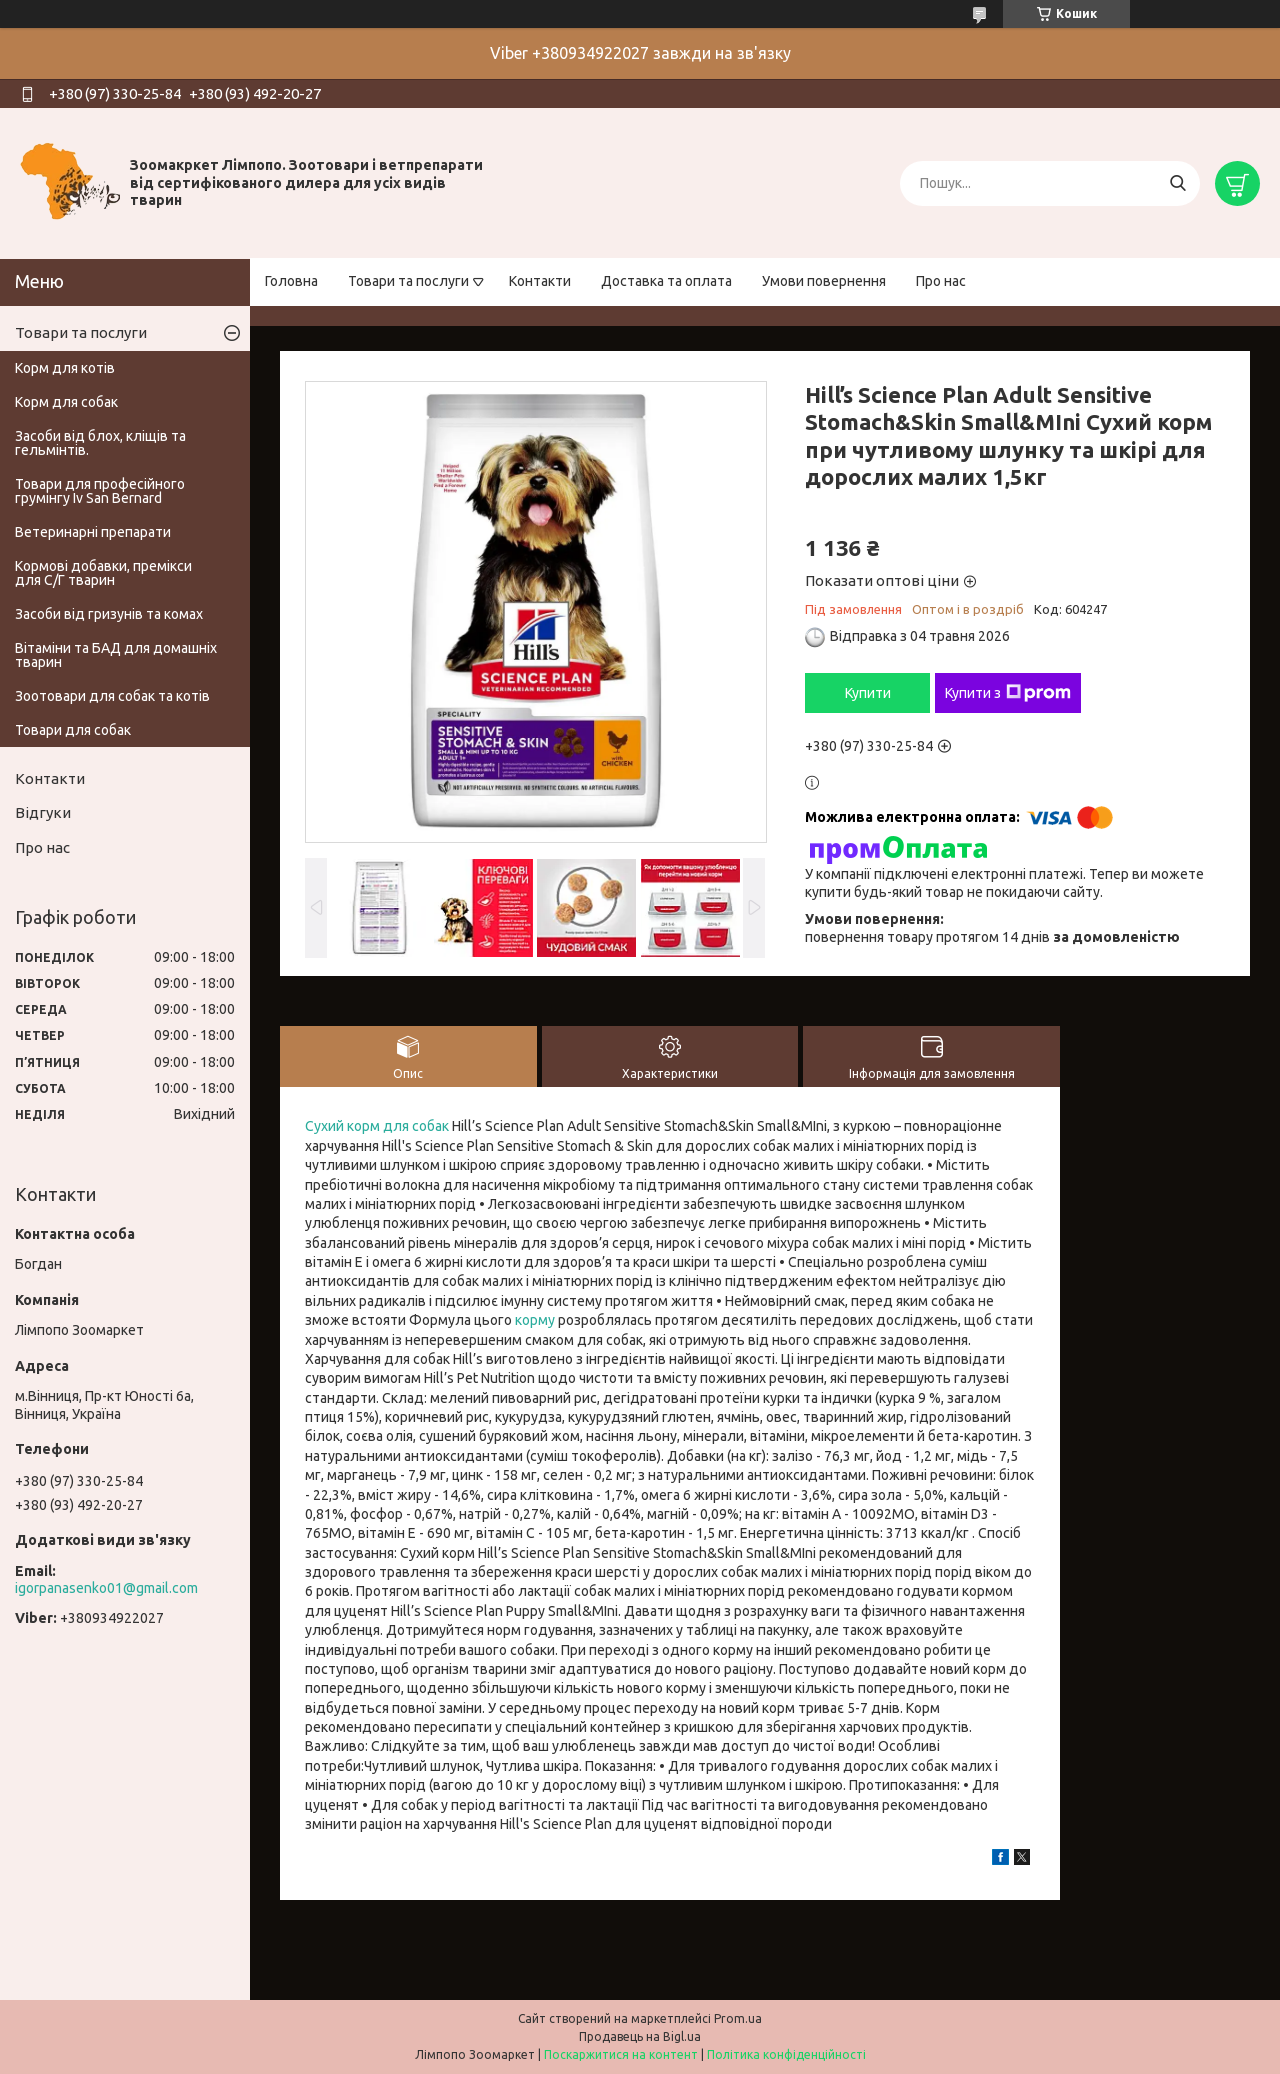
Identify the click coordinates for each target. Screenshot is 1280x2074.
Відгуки (43, 812)
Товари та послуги (408, 281)
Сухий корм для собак (377, 1126)
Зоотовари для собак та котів (112, 696)
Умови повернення (824, 281)
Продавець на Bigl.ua (640, 2036)
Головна (291, 281)
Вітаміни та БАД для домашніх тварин (116, 655)
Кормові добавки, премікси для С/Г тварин (103, 573)
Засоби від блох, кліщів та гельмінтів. (100, 443)
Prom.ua (738, 2018)
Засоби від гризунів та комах (109, 614)
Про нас (941, 281)
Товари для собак (73, 730)
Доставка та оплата (666, 281)
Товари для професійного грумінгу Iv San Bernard (100, 491)
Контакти (540, 281)
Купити (868, 693)
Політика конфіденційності (786, 2054)
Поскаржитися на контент (621, 2054)
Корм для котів (65, 368)
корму (535, 1320)
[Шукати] (1177, 183)
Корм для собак (66, 402)
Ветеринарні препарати (93, 532)
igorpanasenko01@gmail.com (106, 1588)
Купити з (1008, 693)
